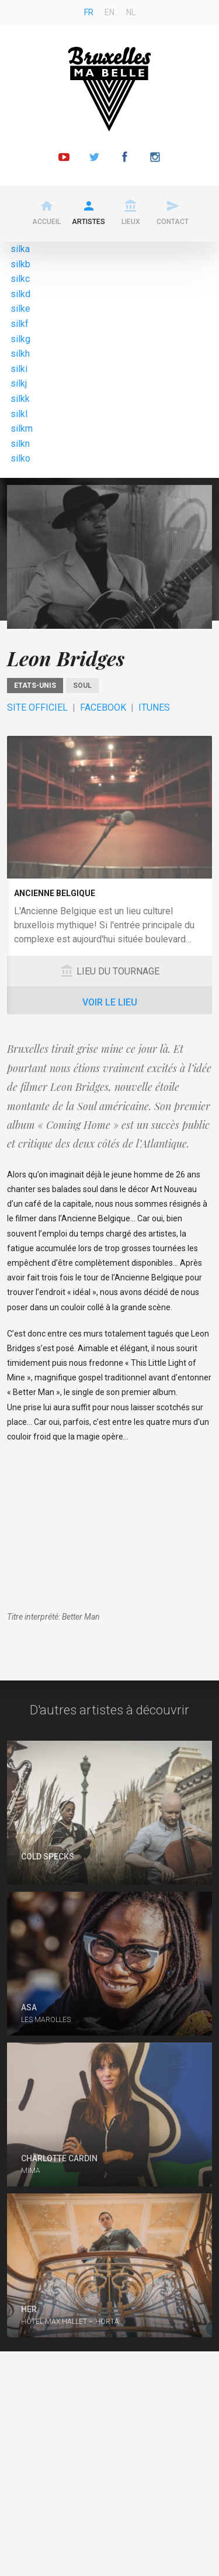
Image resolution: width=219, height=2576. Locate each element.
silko (20, 458)
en (109, 12)
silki (19, 368)
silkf (20, 323)
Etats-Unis (35, 685)
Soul (82, 685)
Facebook (103, 707)
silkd (20, 293)
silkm (22, 428)
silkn (20, 443)
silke (20, 308)
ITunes (154, 707)
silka (20, 248)
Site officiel (37, 707)
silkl (19, 413)
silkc (20, 278)
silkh (20, 353)
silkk (20, 398)
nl (130, 12)
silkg (20, 339)
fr (88, 12)
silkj (19, 383)
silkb (20, 264)
